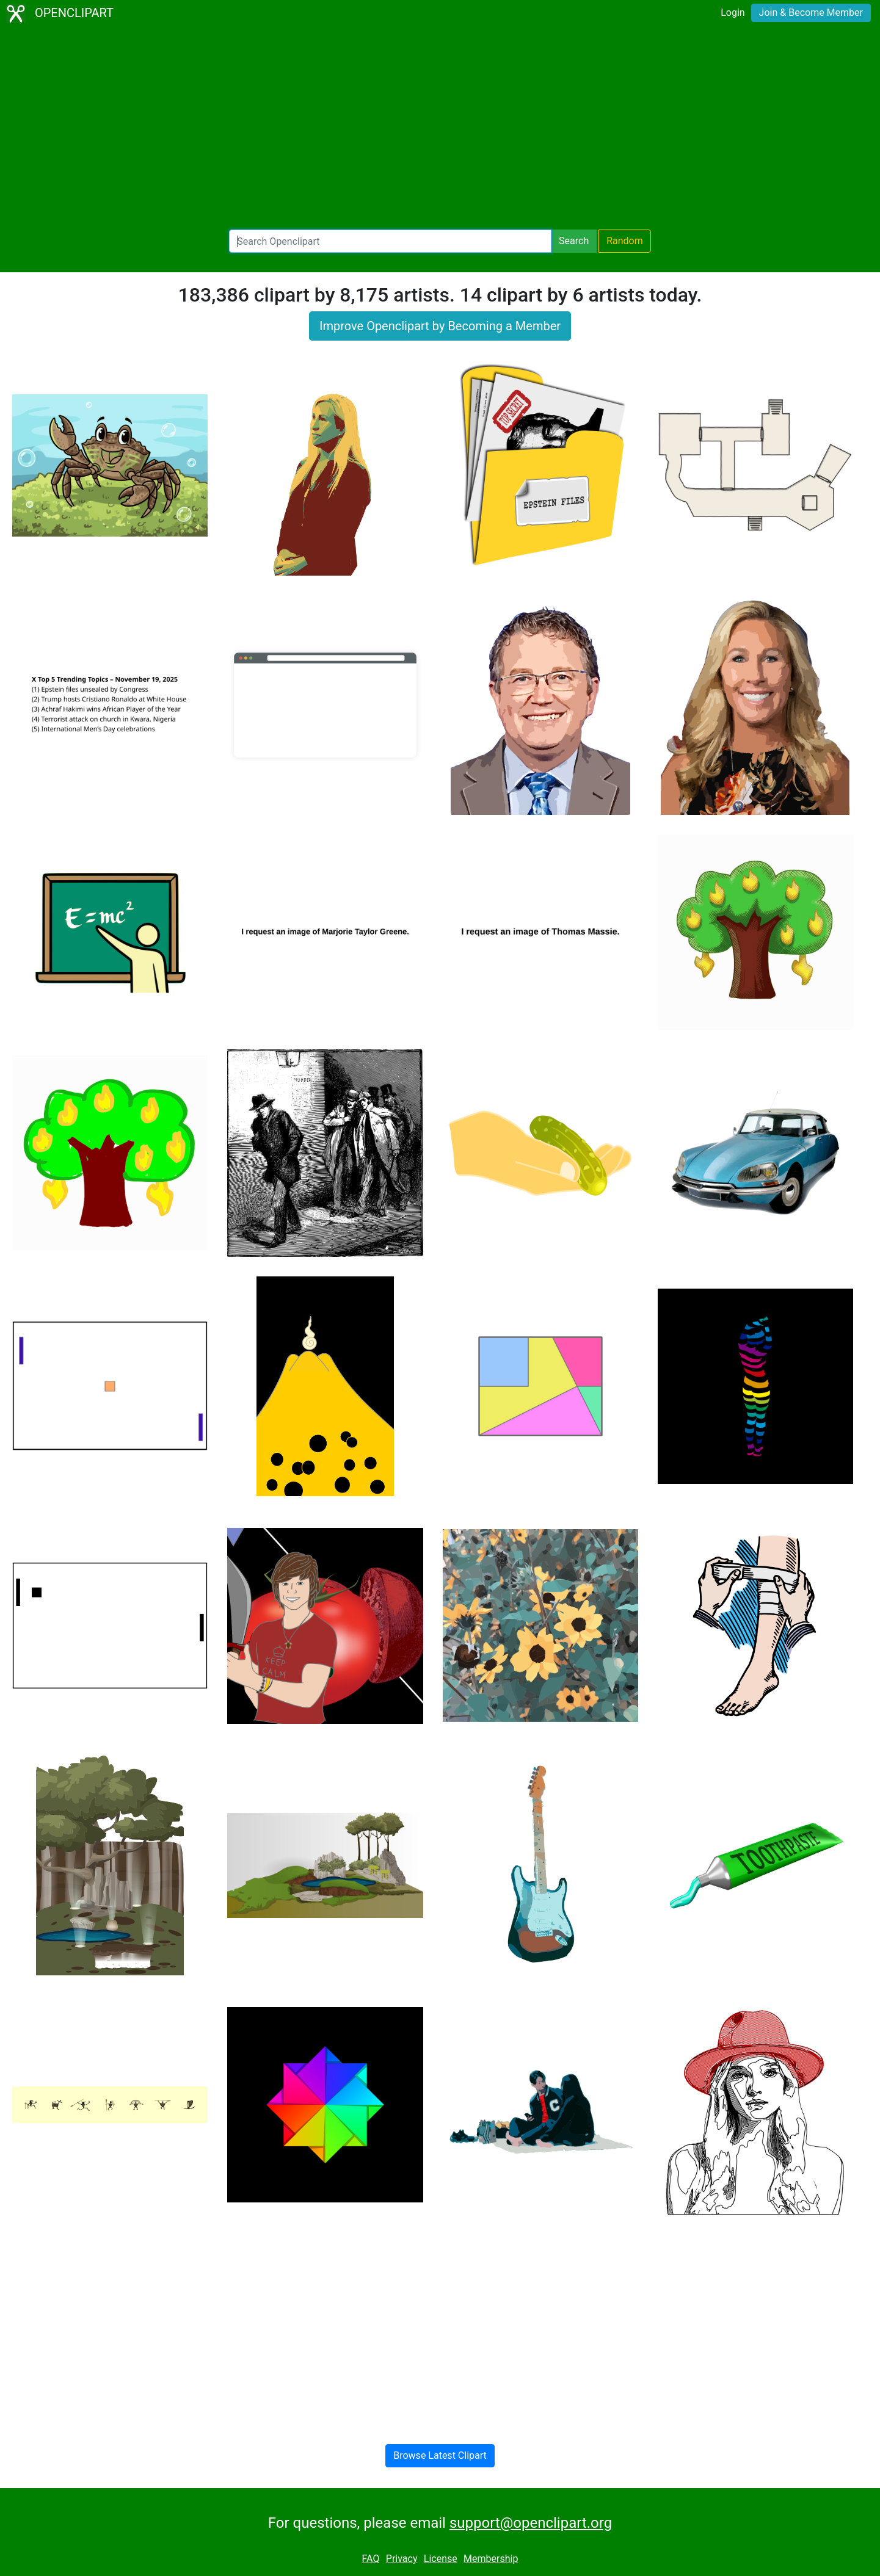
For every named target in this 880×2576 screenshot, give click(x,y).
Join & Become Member (811, 12)
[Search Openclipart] (390, 241)
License (440, 2558)
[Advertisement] (440, 128)
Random (624, 241)
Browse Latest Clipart (440, 2455)
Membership (491, 2558)
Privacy (402, 2558)
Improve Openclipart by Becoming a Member (440, 326)
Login (732, 12)
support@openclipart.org (530, 2522)
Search (574, 241)
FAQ (371, 2558)
